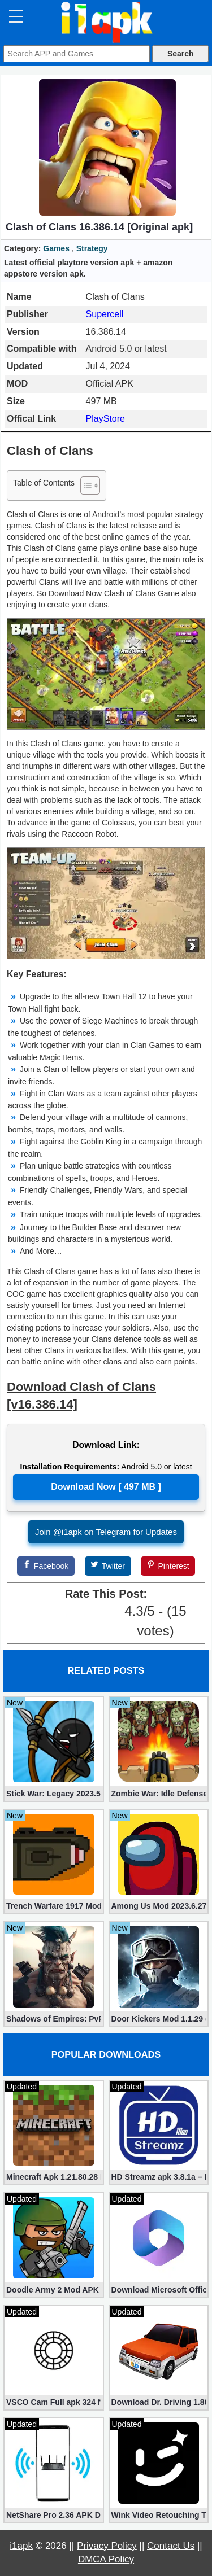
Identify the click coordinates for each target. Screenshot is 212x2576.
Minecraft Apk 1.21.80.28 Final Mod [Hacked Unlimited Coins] (53, 2176)
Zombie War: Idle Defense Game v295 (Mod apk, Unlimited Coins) (158, 1793)
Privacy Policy (107, 2545)
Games (56, 248)
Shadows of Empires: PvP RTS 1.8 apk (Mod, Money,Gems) (53, 2018)
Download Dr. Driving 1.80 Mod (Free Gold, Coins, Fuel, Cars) (158, 2402)
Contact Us (170, 2545)
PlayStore (105, 418)
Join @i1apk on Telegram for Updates (106, 1532)
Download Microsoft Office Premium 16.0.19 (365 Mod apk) (158, 2289)
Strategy (92, 248)
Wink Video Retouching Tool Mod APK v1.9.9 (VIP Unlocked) (158, 2515)
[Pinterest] (168, 1566)
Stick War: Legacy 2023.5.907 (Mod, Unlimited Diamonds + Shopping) (53, 1793)
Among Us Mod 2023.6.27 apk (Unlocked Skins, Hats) (158, 1905)
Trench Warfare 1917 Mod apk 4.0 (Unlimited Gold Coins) (53, 1905)
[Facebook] (46, 1566)
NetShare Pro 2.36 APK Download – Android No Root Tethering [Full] (53, 2515)
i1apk (21, 2545)
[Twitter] (108, 1566)
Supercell (105, 314)
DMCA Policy (106, 2559)
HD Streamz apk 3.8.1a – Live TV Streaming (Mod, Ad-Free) (158, 2176)
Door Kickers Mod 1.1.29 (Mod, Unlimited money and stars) (158, 2018)
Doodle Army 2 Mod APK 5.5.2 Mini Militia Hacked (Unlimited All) (53, 2289)
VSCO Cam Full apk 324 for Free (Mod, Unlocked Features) (53, 2402)
